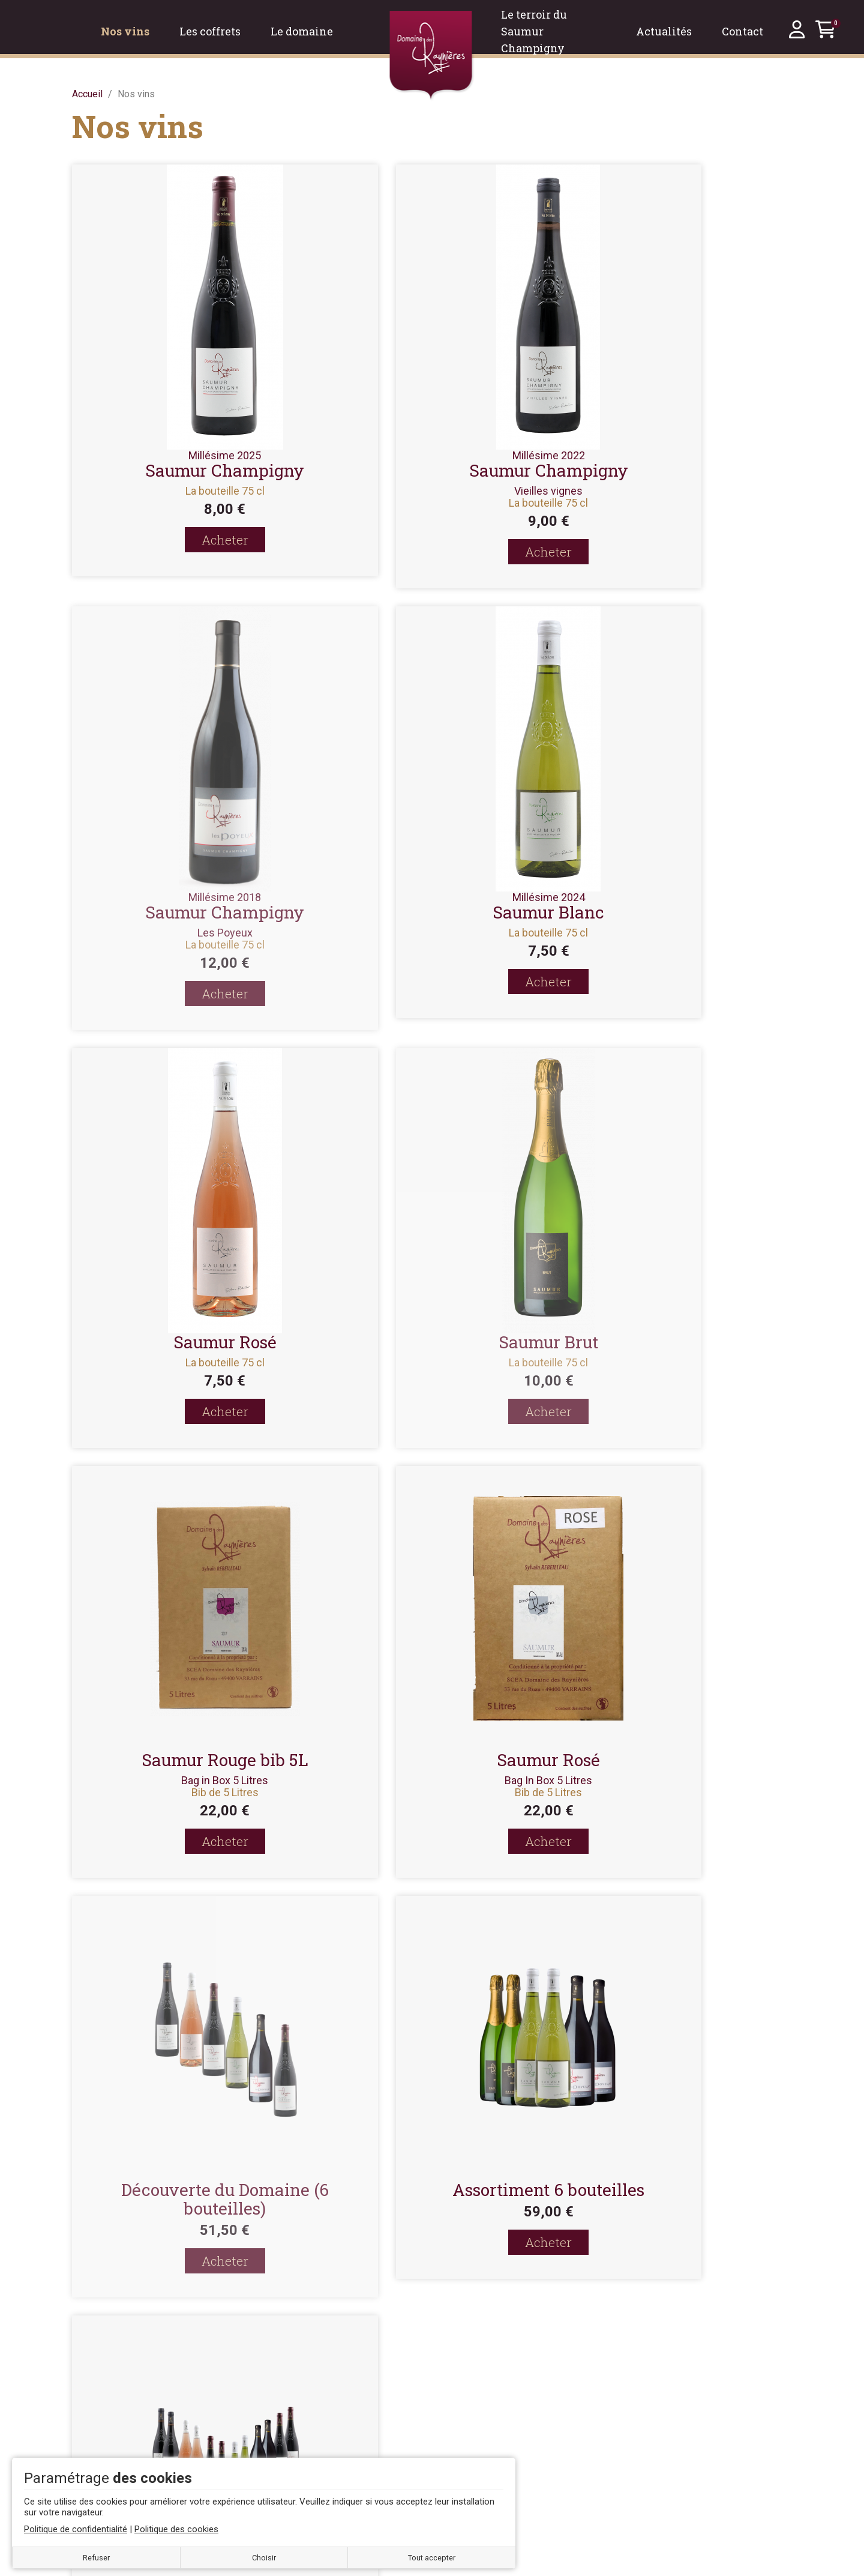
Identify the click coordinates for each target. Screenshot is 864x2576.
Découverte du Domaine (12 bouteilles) (432, 1769)
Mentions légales (300, 2368)
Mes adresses (475, 2412)
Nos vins (642, 2341)
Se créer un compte (485, 2347)
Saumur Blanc (186, 912)
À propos (283, 2412)
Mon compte (470, 2368)
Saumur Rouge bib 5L (186, 1330)
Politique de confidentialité (320, 2455)
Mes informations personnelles (510, 2433)
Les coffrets (650, 2361)
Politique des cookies (310, 2433)
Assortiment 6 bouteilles (186, 1760)
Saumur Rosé (432, 900)
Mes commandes (480, 2390)
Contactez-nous (297, 2347)
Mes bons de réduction (492, 2455)
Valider (502, 2100)
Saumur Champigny (185, 470)
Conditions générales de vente (328, 2390)
